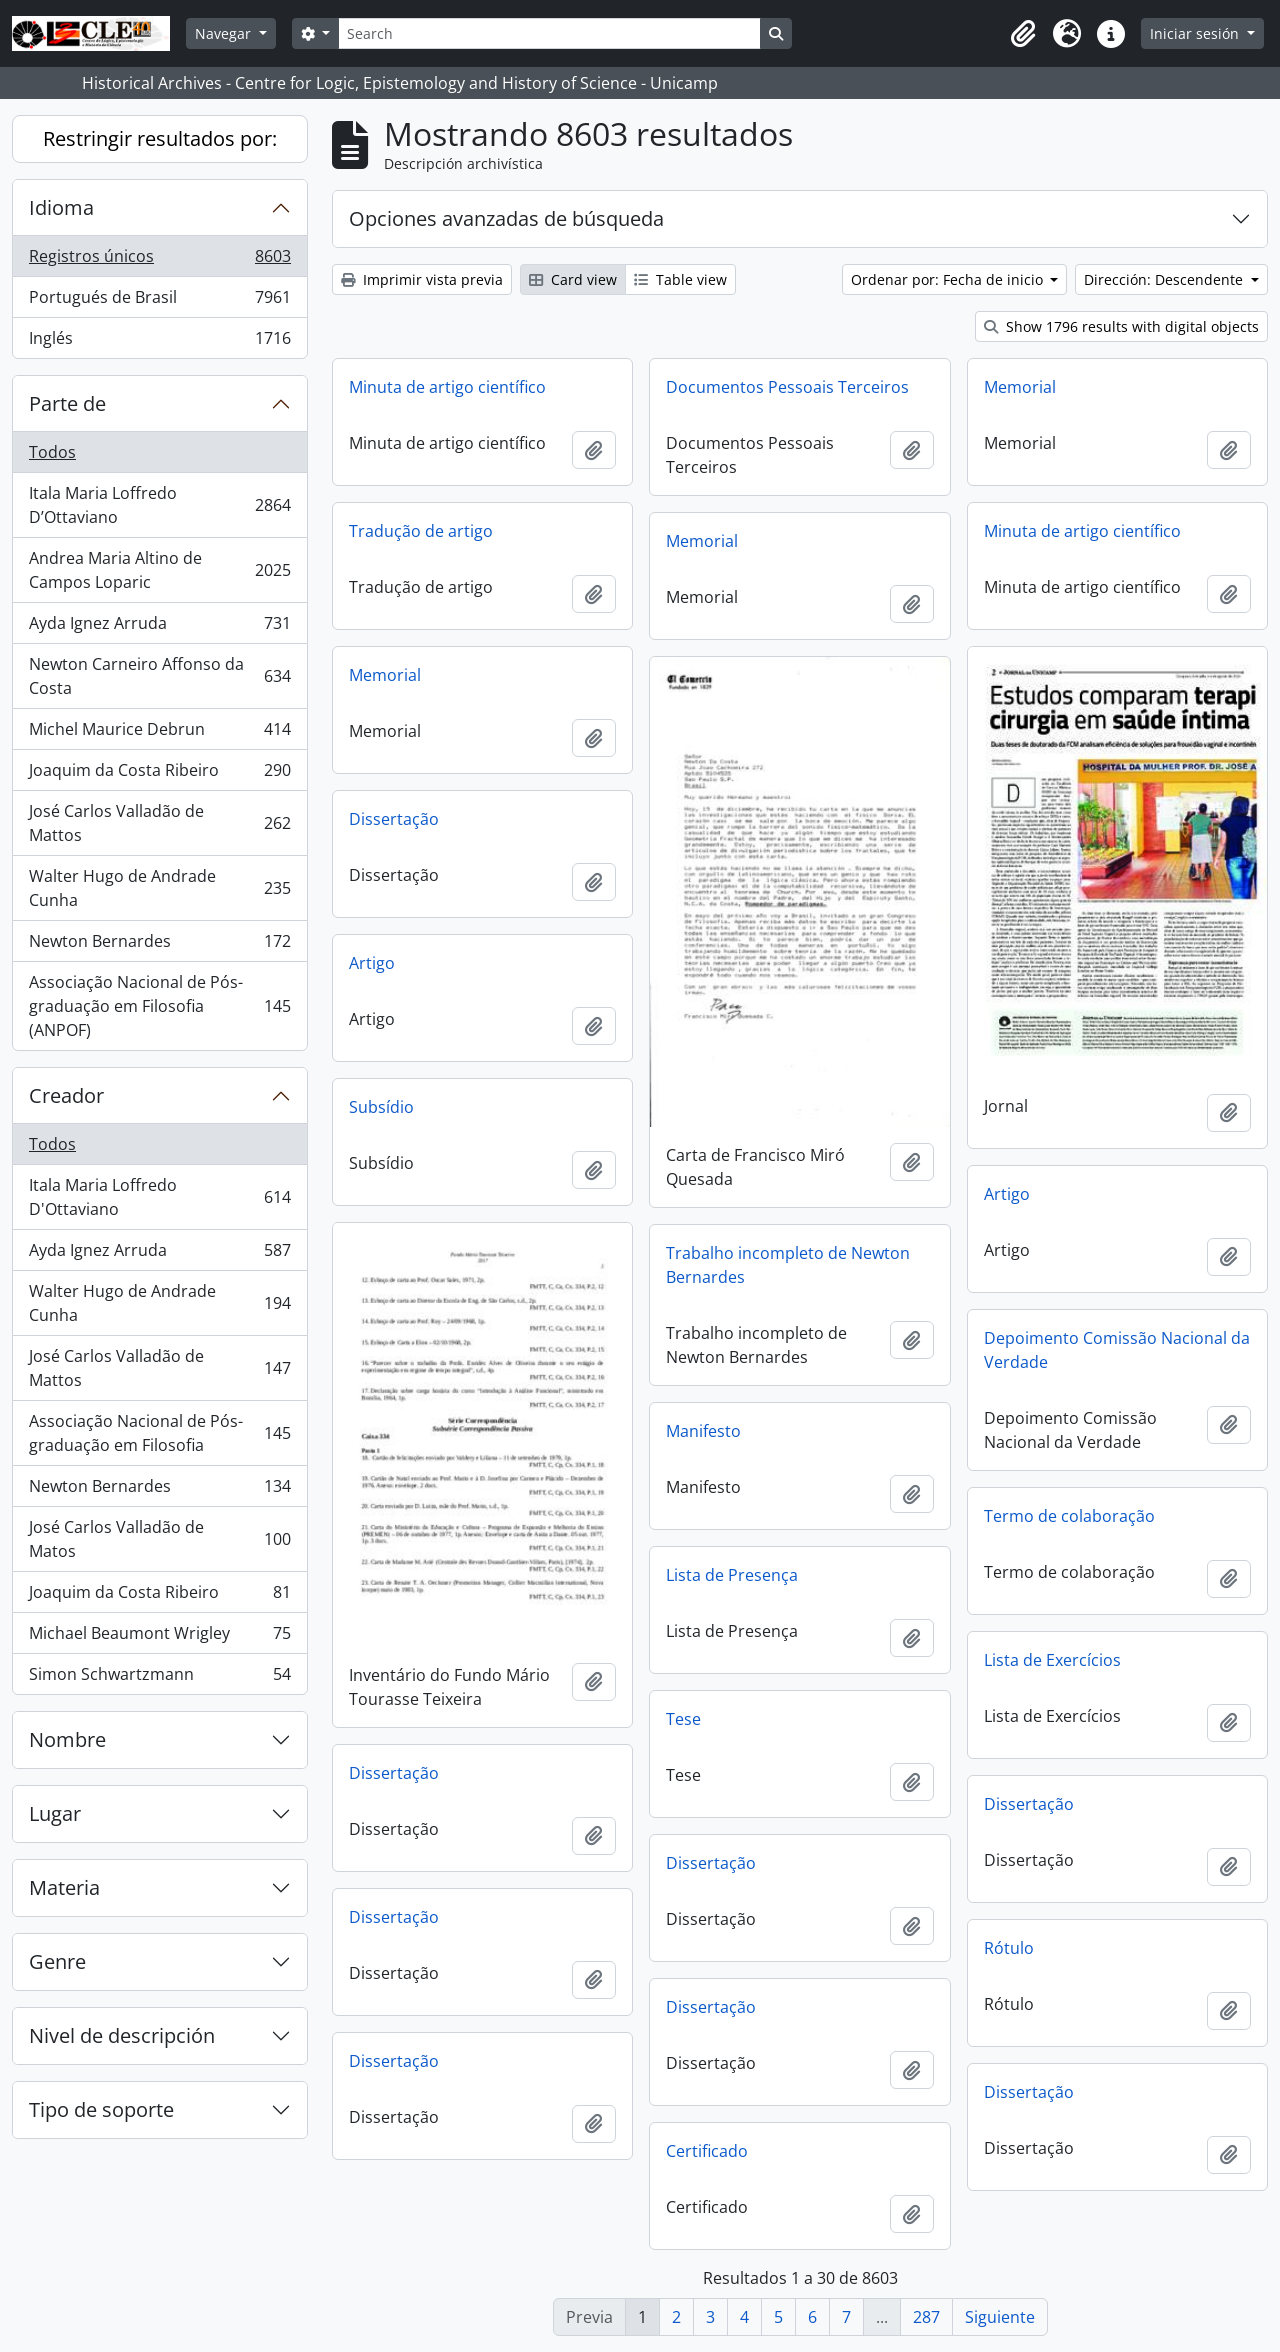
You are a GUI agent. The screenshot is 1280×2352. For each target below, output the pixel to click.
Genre (57, 1961)
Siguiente (1000, 2317)
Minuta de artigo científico (447, 387)
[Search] (549, 33)
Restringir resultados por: (160, 138)
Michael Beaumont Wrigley (159, 1637)
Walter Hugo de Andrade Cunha (159, 888)
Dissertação (394, 819)
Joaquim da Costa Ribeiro (159, 774)
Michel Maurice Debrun (159, 733)
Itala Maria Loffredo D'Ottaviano (159, 1197)
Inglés (159, 342)
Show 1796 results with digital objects (1121, 326)
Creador (66, 1095)
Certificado (707, 2151)
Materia (64, 1887)
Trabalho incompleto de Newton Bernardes (788, 1265)
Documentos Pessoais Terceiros (787, 387)
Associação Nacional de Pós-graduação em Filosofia (159, 1433)
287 (926, 2317)
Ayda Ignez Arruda (159, 627)
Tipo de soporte (101, 2109)
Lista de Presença (732, 1575)
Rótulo (1009, 1948)
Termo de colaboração (1069, 1516)
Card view (573, 279)
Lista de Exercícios (1052, 1660)
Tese (683, 1719)
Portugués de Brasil (159, 301)
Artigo (372, 963)
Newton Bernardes (159, 945)
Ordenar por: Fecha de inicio (949, 279)
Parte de (67, 403)
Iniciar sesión (1196, 33)
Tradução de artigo (421, 531)
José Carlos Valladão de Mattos (159, 823)
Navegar (225, 33)
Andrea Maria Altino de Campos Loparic (159, 570)
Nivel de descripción (122, 2035)
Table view (680, 279)
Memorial (1020, 387)
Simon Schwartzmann (159, 1678)
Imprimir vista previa (422, 279)
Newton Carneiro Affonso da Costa (159, 676)
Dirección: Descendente (1165, 279)
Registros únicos (159, 260)
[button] (1023, 34)
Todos (52, 452)
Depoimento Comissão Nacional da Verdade (1117, 1350)
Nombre (67, 1739)
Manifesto (703, 1431)
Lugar (55, 1813)
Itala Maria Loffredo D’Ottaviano (159, 505)
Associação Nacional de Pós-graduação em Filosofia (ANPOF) (159, 1006)
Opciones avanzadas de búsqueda (506, 218)
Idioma (61, 207)
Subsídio (381, 1107)
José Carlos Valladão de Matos (159, 1539)
